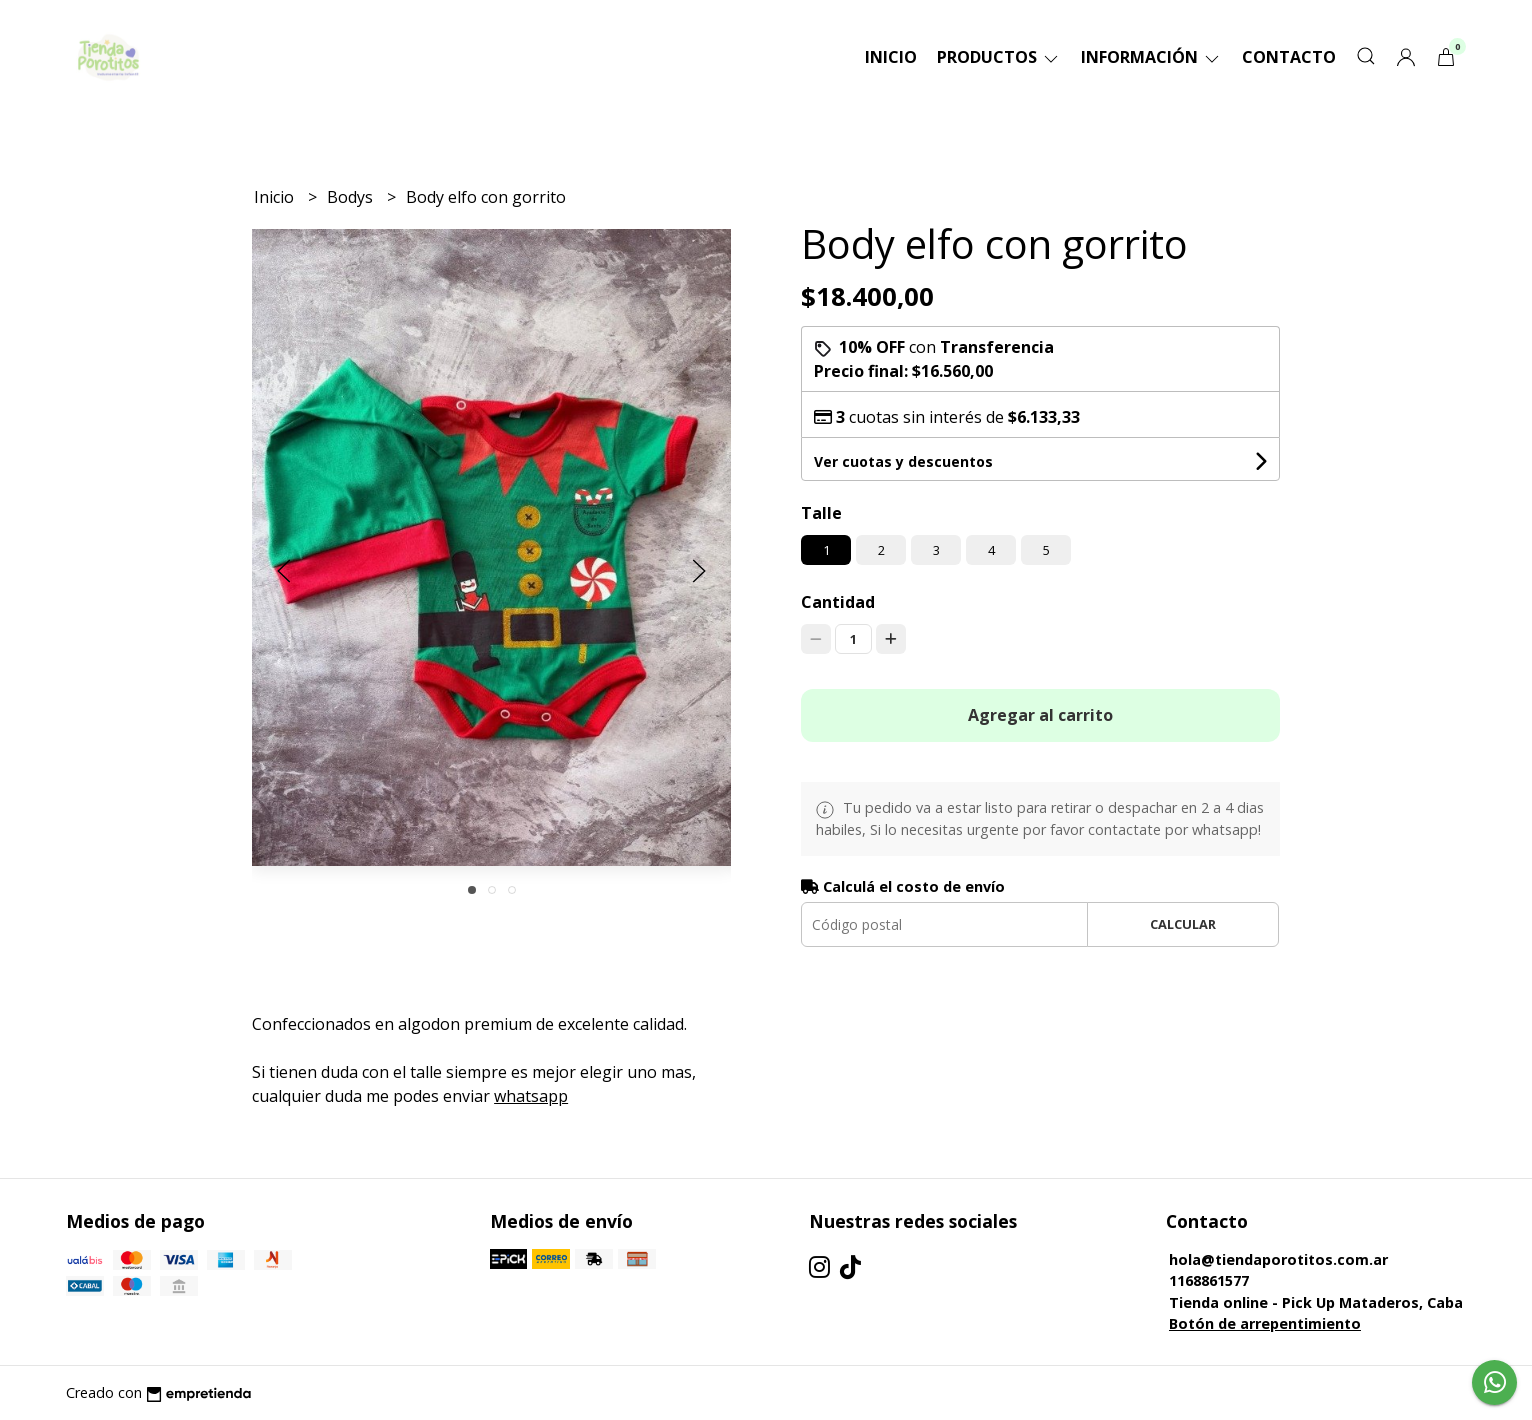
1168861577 (1209, 1280)
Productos (999, 57)
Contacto (1289, 57)
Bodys (352, 197)
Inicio (891, 57)
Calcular (1183, 924)
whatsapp (531, 1096)
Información (1151, 57)
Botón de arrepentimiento (1265, 1323)
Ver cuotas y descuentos (903, 461)
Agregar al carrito (1040, 715)
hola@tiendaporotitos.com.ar (1278, 1259)
